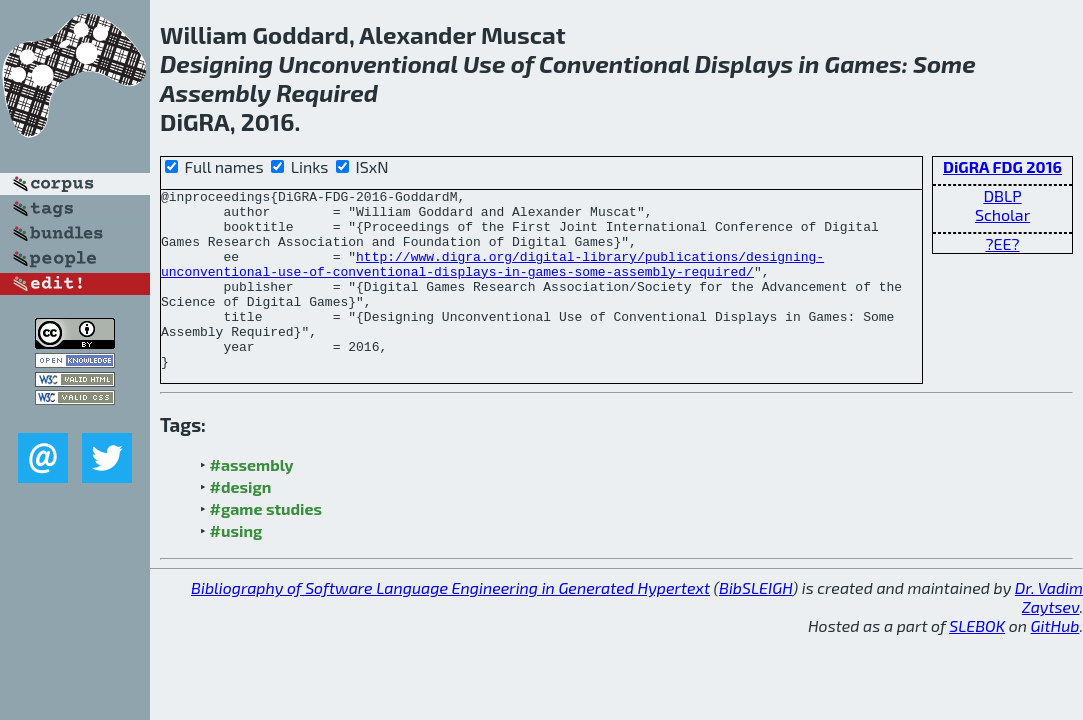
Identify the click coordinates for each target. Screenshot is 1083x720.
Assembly (215, 92)
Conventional (614, 63)
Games (863, 63)
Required (327, 92)
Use (484, 63)
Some (944, 63)
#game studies (266, 544)
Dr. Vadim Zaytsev (1049, 633)
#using (236, 566)
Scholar (1002, 214)
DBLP (1002, 195)
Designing (216, 63)
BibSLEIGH (755, 623)
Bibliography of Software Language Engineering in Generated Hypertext (450, 623)
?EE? (1002, 243)
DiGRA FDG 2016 (1002, 166)
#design (241, 522)
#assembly (252, 500)
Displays (744, 63)
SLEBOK (977, 661)
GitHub (1055, 661)
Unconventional (367, 63)
